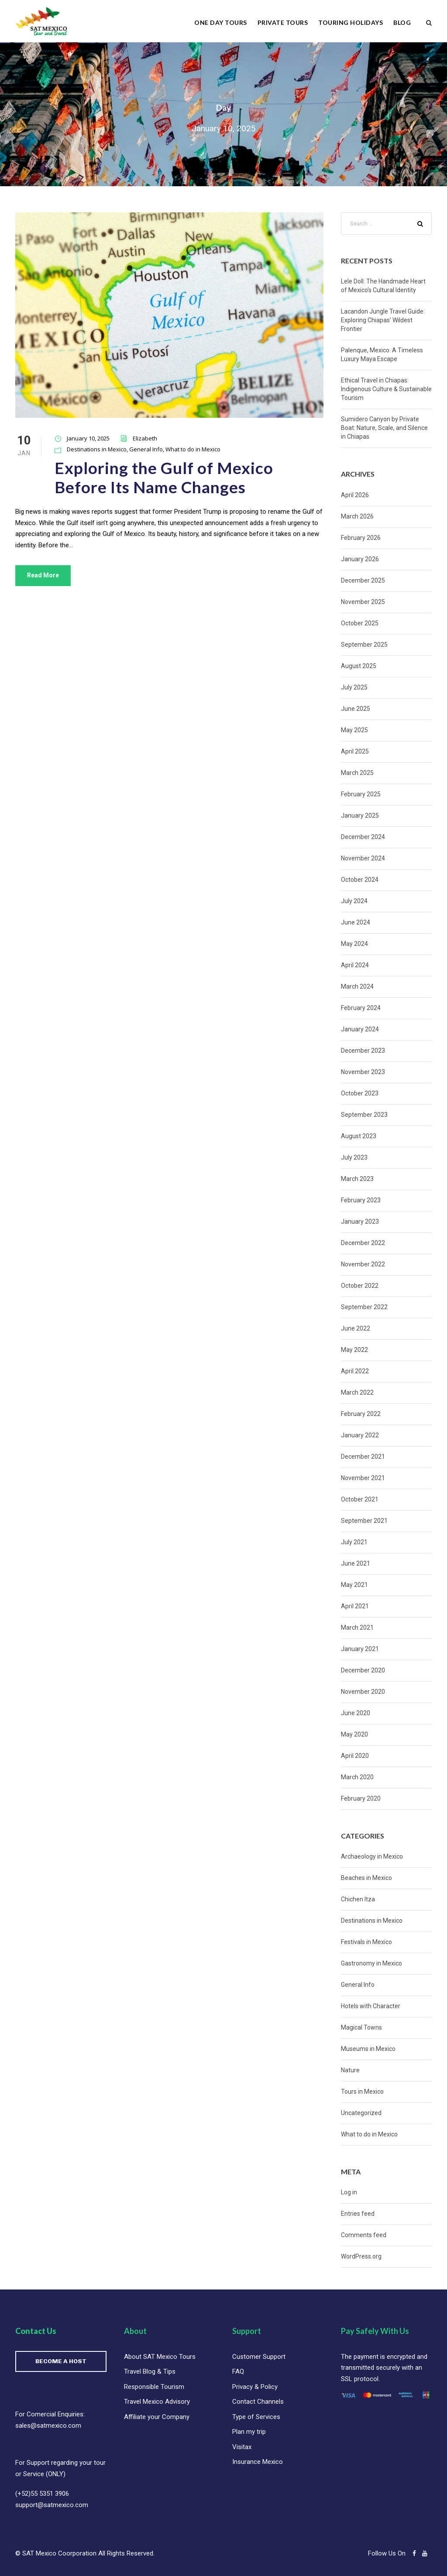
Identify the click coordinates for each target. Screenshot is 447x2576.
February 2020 (361, 1798)
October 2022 (359, 1285)
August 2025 (358, 665)
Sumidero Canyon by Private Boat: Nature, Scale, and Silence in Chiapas (384, 428)
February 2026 (361, 537)
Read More (43, 575)
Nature (350, 2070)
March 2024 (357, 986)
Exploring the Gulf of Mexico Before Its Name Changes (164, 477)
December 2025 (363, 580)
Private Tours (283, 22)
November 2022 (363, 1264)
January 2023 (360, 1221)
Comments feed (363, 2234)
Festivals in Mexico (366, 1941)
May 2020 (354, 1734)
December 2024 (363, 836)
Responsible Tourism (154, 2387)
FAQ (238, 2371)
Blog (402, 22)
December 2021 (363, 1456)
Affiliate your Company (156, 2417)
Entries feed (358, 2213)
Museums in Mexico (368, 2048)
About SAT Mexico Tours (160, 2357)
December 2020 (363, 1670)
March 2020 (357, 1777)
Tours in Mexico (362, 2091)
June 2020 (355, 1712)
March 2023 (357, 1178)
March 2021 (357, 1627)
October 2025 (359, 623)
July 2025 (354, 687)
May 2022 (354, 1349)
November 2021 (363, 1477)
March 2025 (357, 772)
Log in (349, 2192)
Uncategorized (361, 2112)
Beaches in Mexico (366, 1877)
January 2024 (360, 1029)
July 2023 (354, 1157)
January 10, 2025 (88, 438)
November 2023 (363, 1071)
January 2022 (360, 1435)
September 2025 (364, 644)
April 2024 (355, 965)
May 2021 (354, 1584)
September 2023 (364, 1114)
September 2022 (364, 1306)
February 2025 (361, 794)
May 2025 (354, 730)
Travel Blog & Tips (149, 2371)
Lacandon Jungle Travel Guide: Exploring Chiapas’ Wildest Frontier (383, 320)
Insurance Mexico (257, 2462)
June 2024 (355, 922)
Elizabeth (145, 438)
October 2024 (359, 879)
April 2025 (355, 751)
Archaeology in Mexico (372, 1856)
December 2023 (363, 1050)
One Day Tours (220, 22)
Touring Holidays (350, 22)
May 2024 (354, 943)
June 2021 (355, 1563)
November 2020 (363, 1691)
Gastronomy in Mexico (371, 1963)
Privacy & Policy (255, 2387)
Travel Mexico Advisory (157, 2401)
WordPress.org (361, 2256)
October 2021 (359, 1499)
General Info (146, 449)
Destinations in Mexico (97, 449)
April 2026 (355, 494)
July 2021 (354, 1542)
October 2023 (359, 1093)
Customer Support (258, 2357)
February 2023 (361, 1200)
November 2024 (363, 858)
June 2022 (355, 1328)
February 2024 (361, 1007)
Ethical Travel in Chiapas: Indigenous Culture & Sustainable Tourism (386, 389)
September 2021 (364, 1520)
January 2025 (360, 815)
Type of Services (256, 2417)
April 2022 (355, 1371)
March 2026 (357, 516)
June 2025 (355, 708)
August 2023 (358, 1136)
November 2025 (363, 601)
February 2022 (361, 1413)
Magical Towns (361, 2027)
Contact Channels (258, 2401)
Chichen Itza (358, 1899)
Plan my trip (249, 2432)
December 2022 (363, 1242)
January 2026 (360, 559)
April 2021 (355, 1606)
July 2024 (354, 900)
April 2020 (355, 1755)
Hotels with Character (370, 2006)
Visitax (241, 2447)
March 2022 (357, 1392)
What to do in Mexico (192, 449)
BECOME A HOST (60, 2361)
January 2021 (360, 1648)
